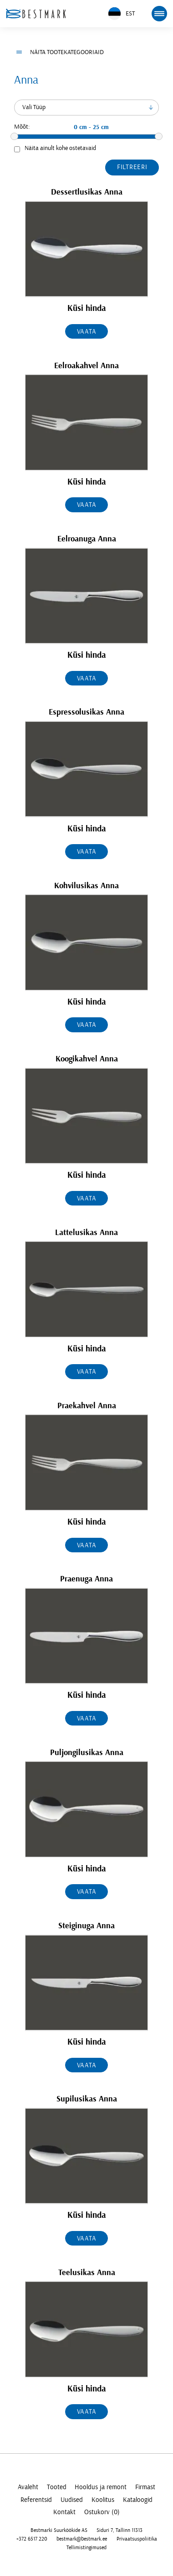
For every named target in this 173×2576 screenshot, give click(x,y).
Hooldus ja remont (101, 2487)
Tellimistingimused (86, 2547)
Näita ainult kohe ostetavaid (60, 148)
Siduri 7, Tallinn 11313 (119, 2530)
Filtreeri (132, 167)
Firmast (145, 2487)
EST (121, 13)
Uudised (72, 2499)
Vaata (87, 331)
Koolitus (103, 2499)
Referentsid (36, 2499)
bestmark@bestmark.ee (81, 2538)
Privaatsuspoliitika (137, 2538)
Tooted (56, 2487)
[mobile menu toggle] (159, 13)
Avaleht (28, 2487)
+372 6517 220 (31, 2538)
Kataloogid (138, 2499)
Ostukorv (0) (102, 2512)
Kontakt (64, 2512)
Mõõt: (22, 127)
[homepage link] (36, 13)
